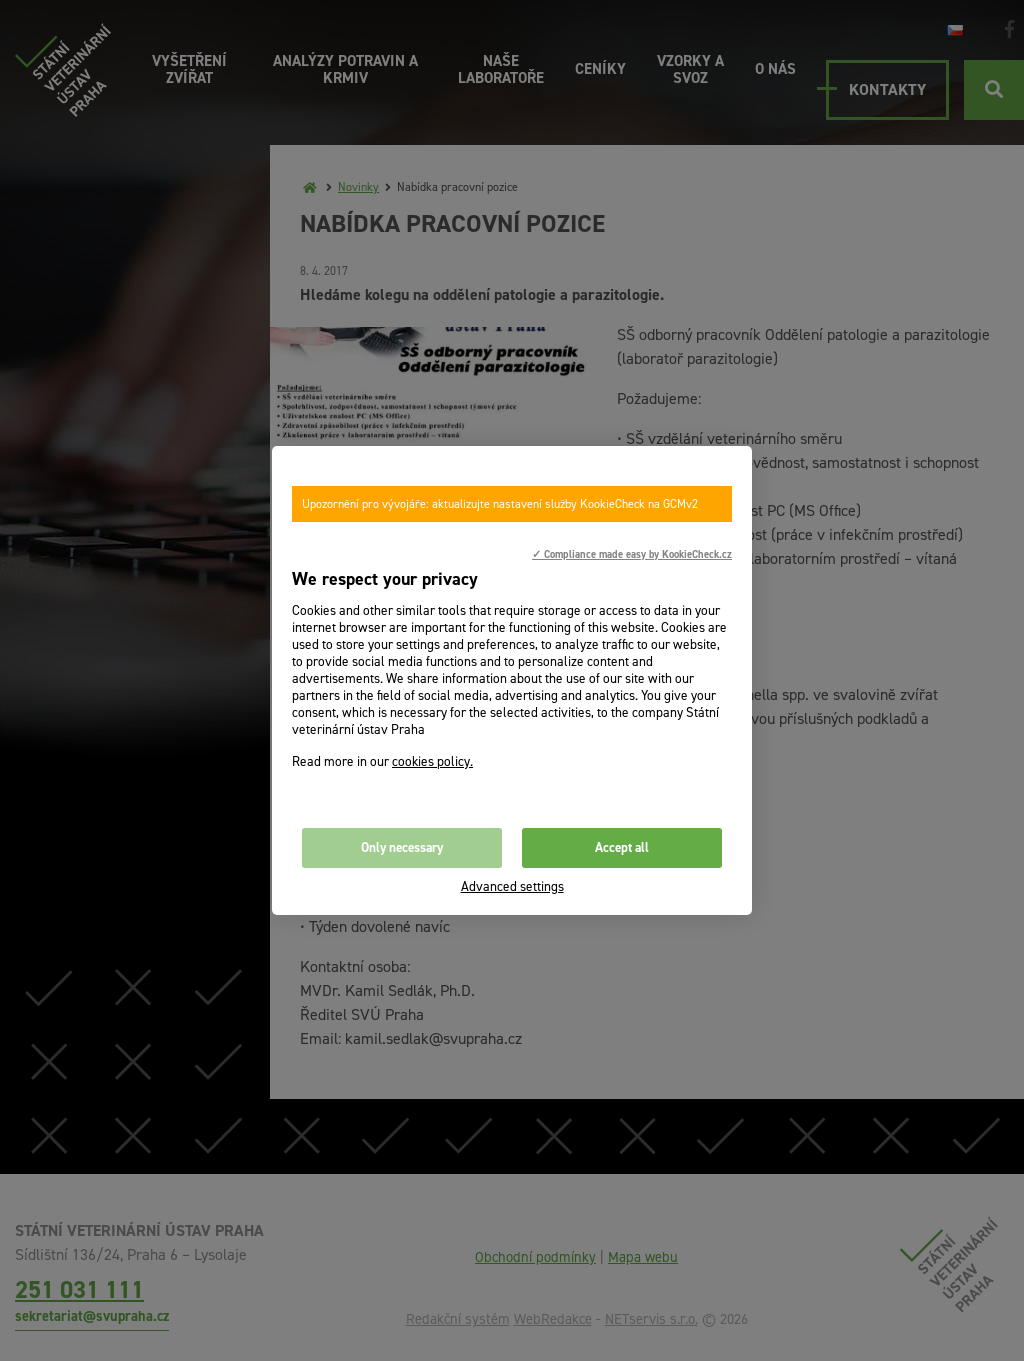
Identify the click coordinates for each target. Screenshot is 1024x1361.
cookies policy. (432, 761)
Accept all (622, 847)
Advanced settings (512, 886)
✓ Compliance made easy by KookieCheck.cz (632, 554)
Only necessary (402, 847)
